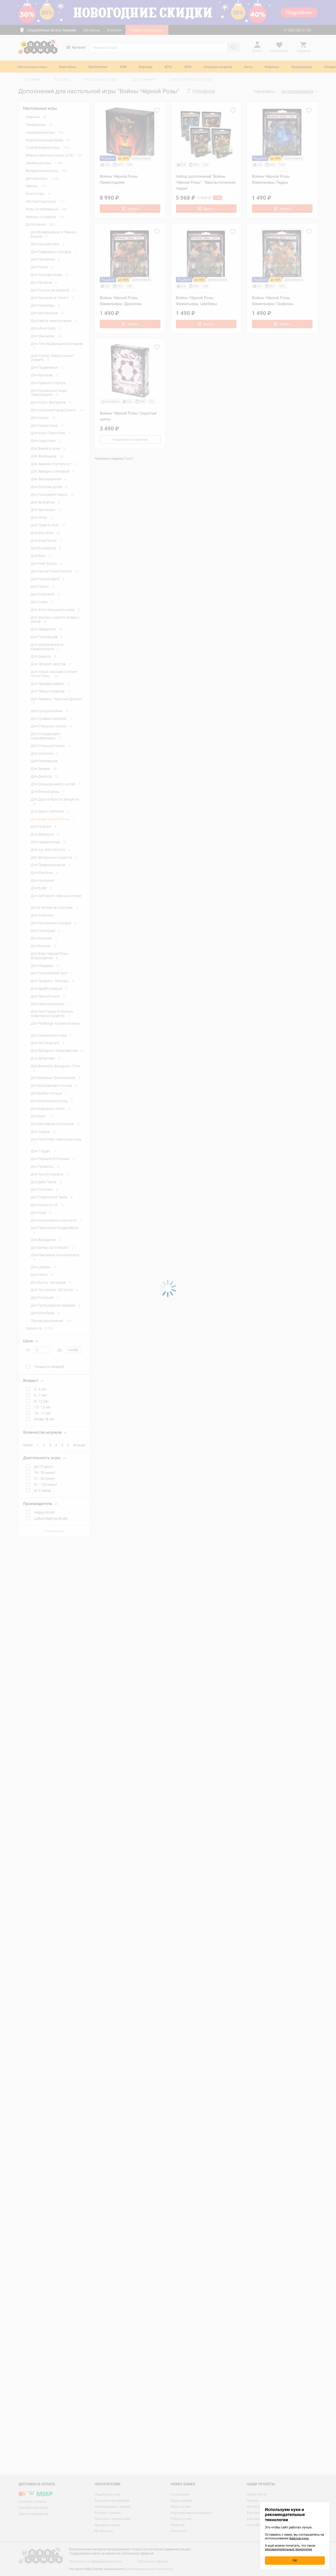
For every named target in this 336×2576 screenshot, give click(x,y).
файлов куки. (299, 2538)
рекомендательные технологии (288, 2549)
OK (295, 2560)
